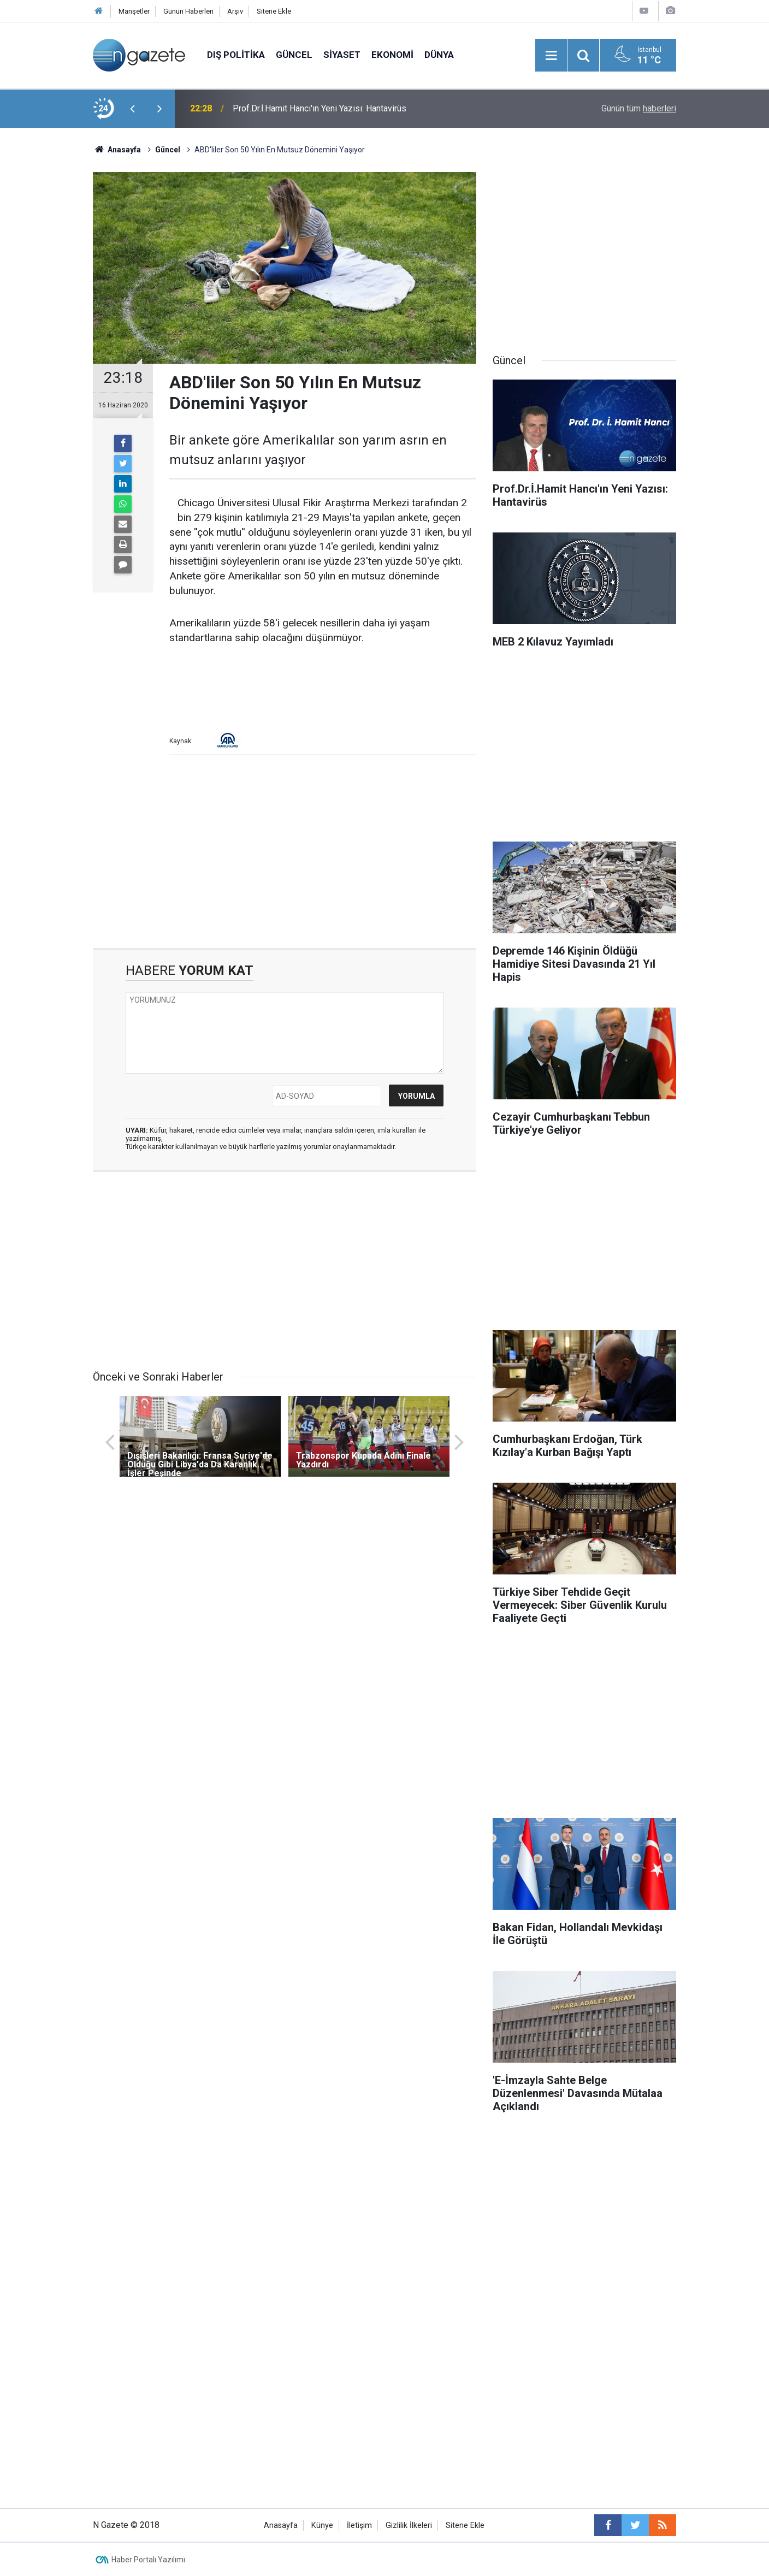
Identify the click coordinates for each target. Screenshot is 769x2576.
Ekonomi (392, 54)
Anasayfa (281, 2525)
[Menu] (551, 55)
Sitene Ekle (274, 11)
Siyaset (341, 54)
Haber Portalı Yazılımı (148, 2559)
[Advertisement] (52, 319)
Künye (322, 2525)
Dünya (439, 54)
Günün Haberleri (188, 11)
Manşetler (134, 11)
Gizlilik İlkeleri (409, 2525)
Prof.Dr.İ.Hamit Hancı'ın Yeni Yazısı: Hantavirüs (319, 108)
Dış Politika (236, 54)
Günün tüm (638, 108)
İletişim (359, 2525)
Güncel (294, 54)
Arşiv (235, 11)
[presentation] (132, 108)
